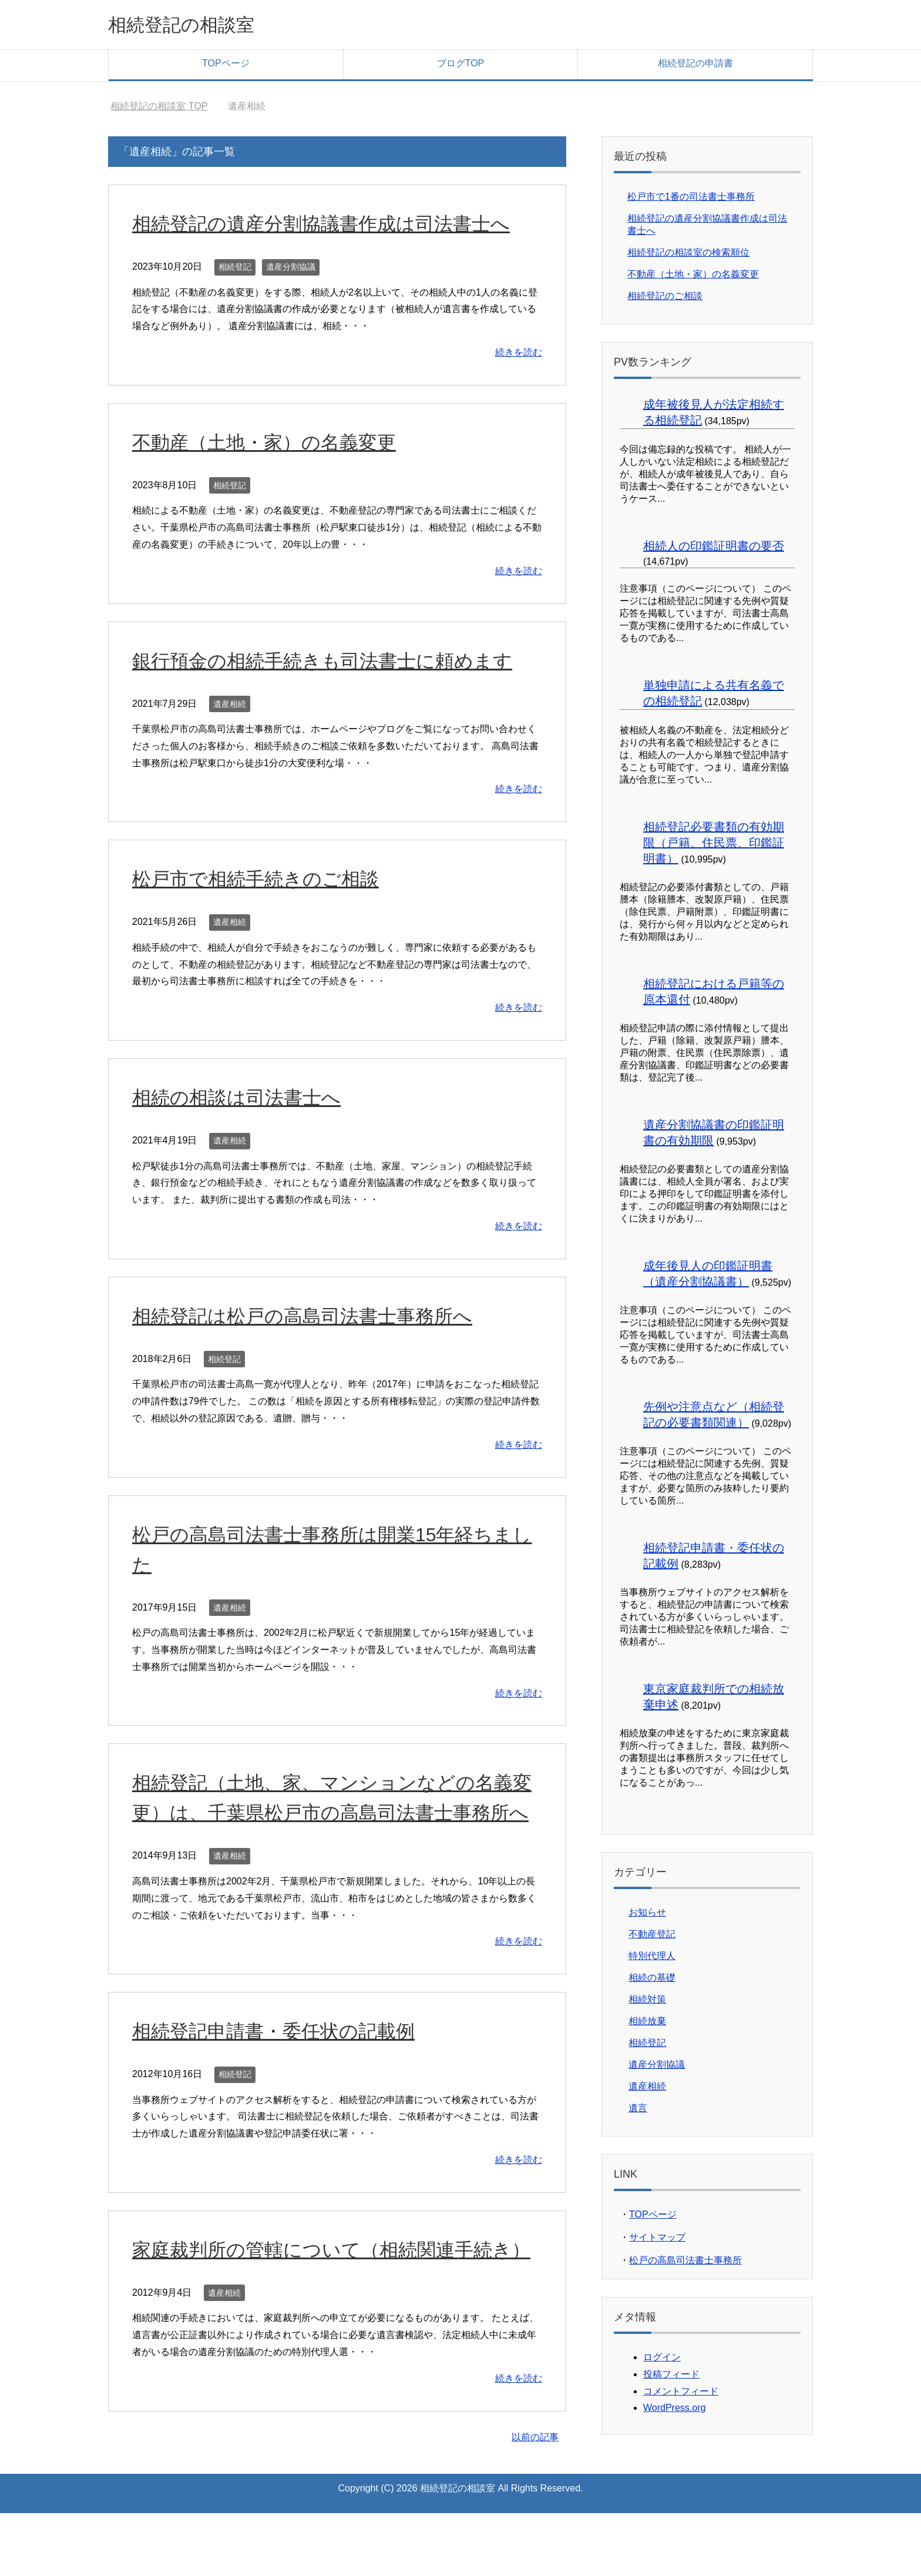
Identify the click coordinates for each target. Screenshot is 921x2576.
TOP (158, 109)
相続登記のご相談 (664, 299)
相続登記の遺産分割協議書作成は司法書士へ (332, 226)
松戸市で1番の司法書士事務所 (691, 199)
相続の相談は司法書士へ (243, 1100)
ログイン (662, 2360)
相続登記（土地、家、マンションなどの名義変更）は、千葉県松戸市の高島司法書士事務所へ (334, 1815)
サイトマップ (657, 2240)
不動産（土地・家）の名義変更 (272, 445)
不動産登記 (651, 1937)
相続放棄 (647, 2024)
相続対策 (647, 2002)
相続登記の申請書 (695, 66)
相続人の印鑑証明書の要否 (713, 548)
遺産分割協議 (290, 269)
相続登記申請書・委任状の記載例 (282, 2063)
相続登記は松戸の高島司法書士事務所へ (312, 1318)
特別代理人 (651, 1959)
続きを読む (518, 355)
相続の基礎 (651, 1980)
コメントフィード (680, 2394)
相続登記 (235, 269)
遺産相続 (229, 707)
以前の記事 (535, 2500)
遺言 (637, 2111)
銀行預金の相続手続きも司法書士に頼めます (334, 663)
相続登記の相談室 (193, 26)
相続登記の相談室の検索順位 (688, 255)
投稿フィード (671, 2377)
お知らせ (647, 1915)
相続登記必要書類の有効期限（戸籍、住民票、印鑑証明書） (713, 845)
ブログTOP (461, 66)
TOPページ (226, 66)
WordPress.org (674, 2411)
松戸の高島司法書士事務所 (685, 2263)
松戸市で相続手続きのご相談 (263, 881)
